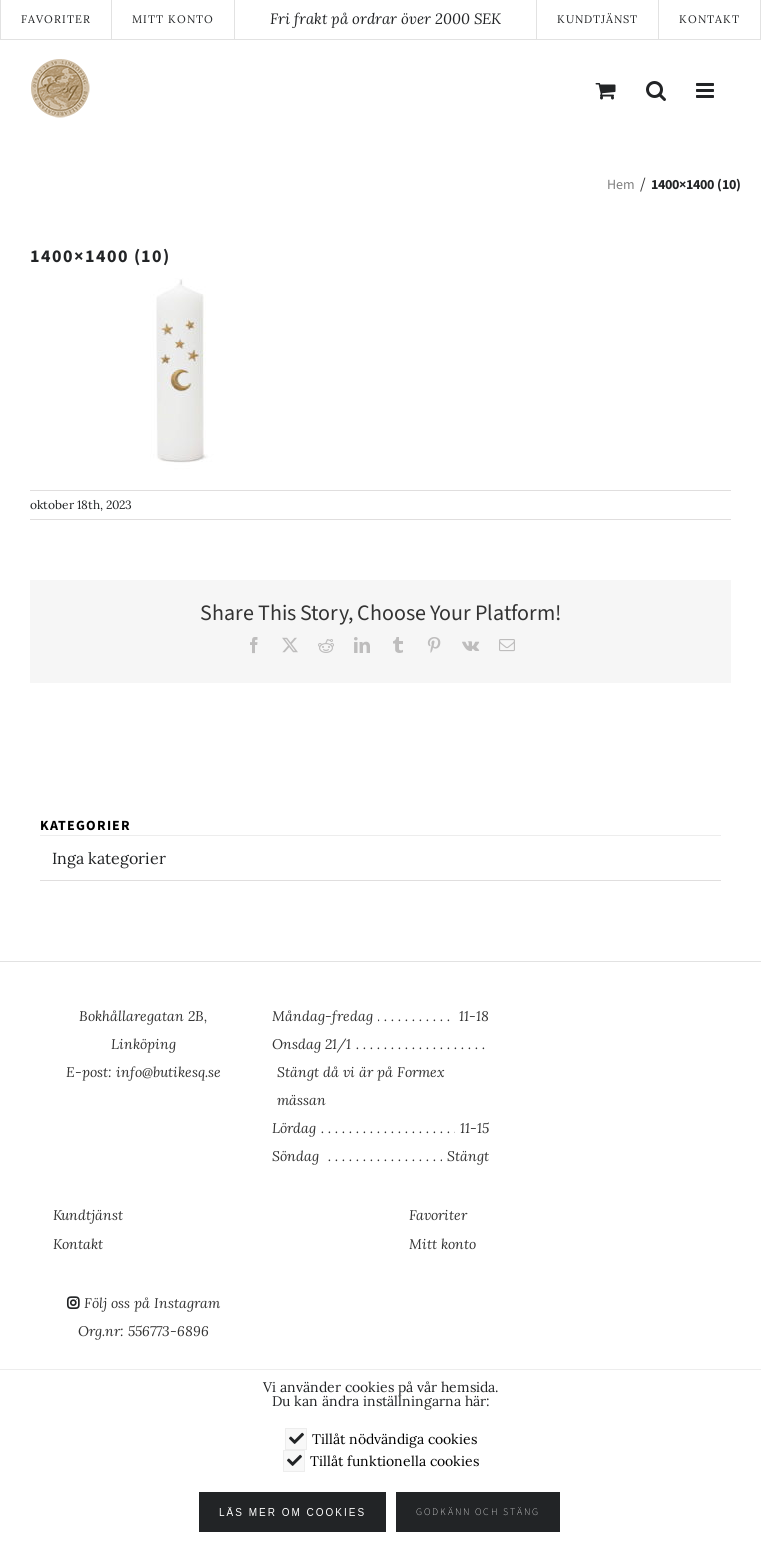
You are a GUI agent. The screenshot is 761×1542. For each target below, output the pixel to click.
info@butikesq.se (168, 1072)
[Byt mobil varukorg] (606, 90)
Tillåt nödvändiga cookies (394, 1439)
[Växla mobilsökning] (656, 90)
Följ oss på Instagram (152, 1303)
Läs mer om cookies (298, 1512)
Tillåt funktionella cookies (394, 1461)
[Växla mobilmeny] (706, 90)
